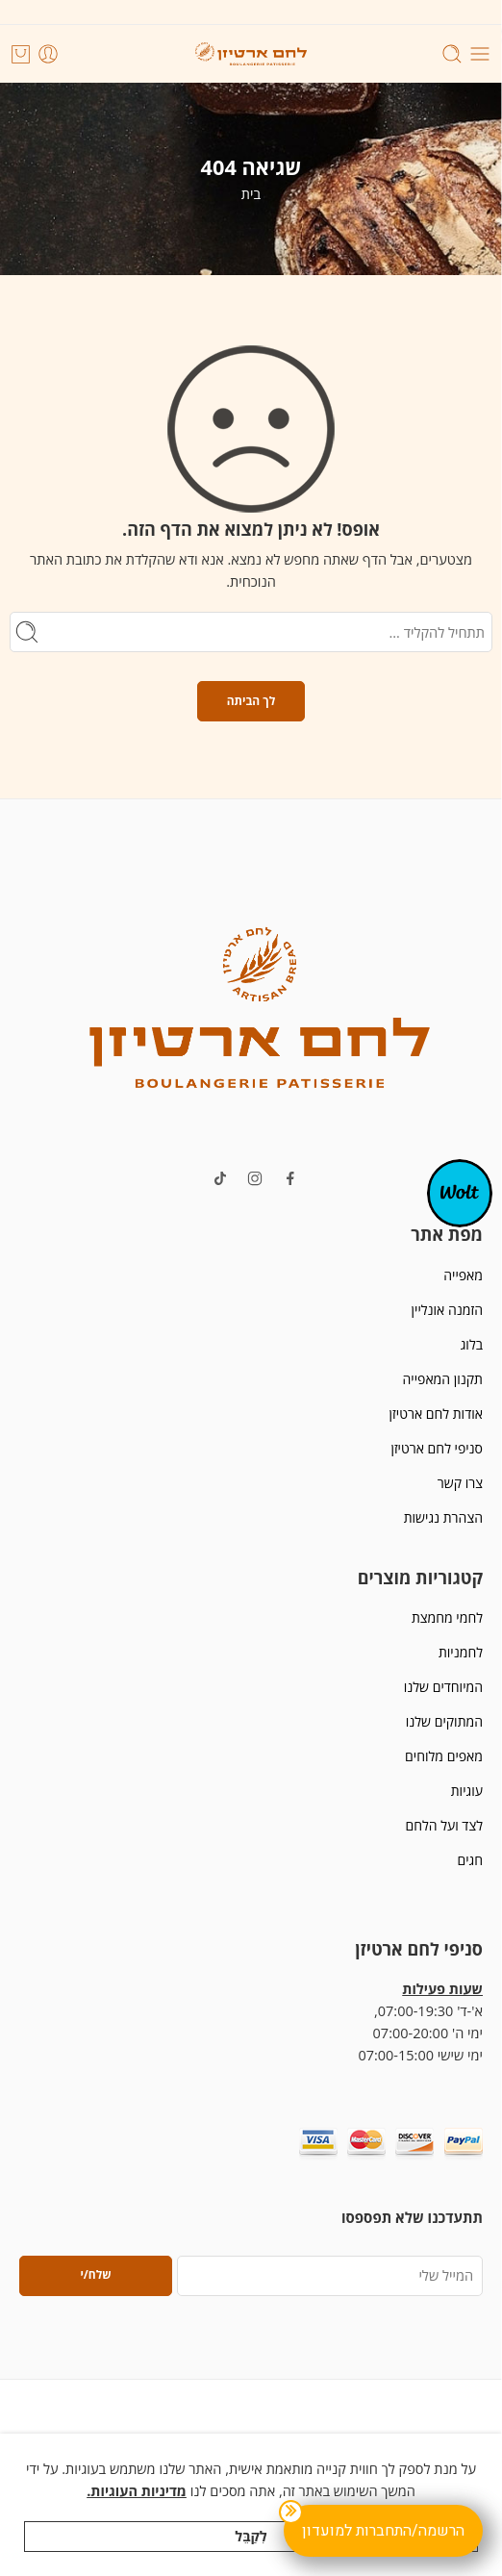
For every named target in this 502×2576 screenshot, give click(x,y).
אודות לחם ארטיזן (436, 1413)
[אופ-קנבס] (459, 1192)
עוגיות (467, 1790)
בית (251, 194)
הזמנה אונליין (447, 1310)
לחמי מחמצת (447, 1617)
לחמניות (461, 1652)
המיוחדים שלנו (443, 1687)
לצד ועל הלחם (444, 1825)
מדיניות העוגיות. (137, 2491)
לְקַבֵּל (250, 2536)
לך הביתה (251, 701)
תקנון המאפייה (443, 1379)
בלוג (472, 1344)
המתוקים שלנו (444, 1721)
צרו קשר (460, 1483)
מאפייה (463, 1275)
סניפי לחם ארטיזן (436, 1448)
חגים (470, 1860)
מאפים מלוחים (444, 1756)
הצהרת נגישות (443, 1517)
